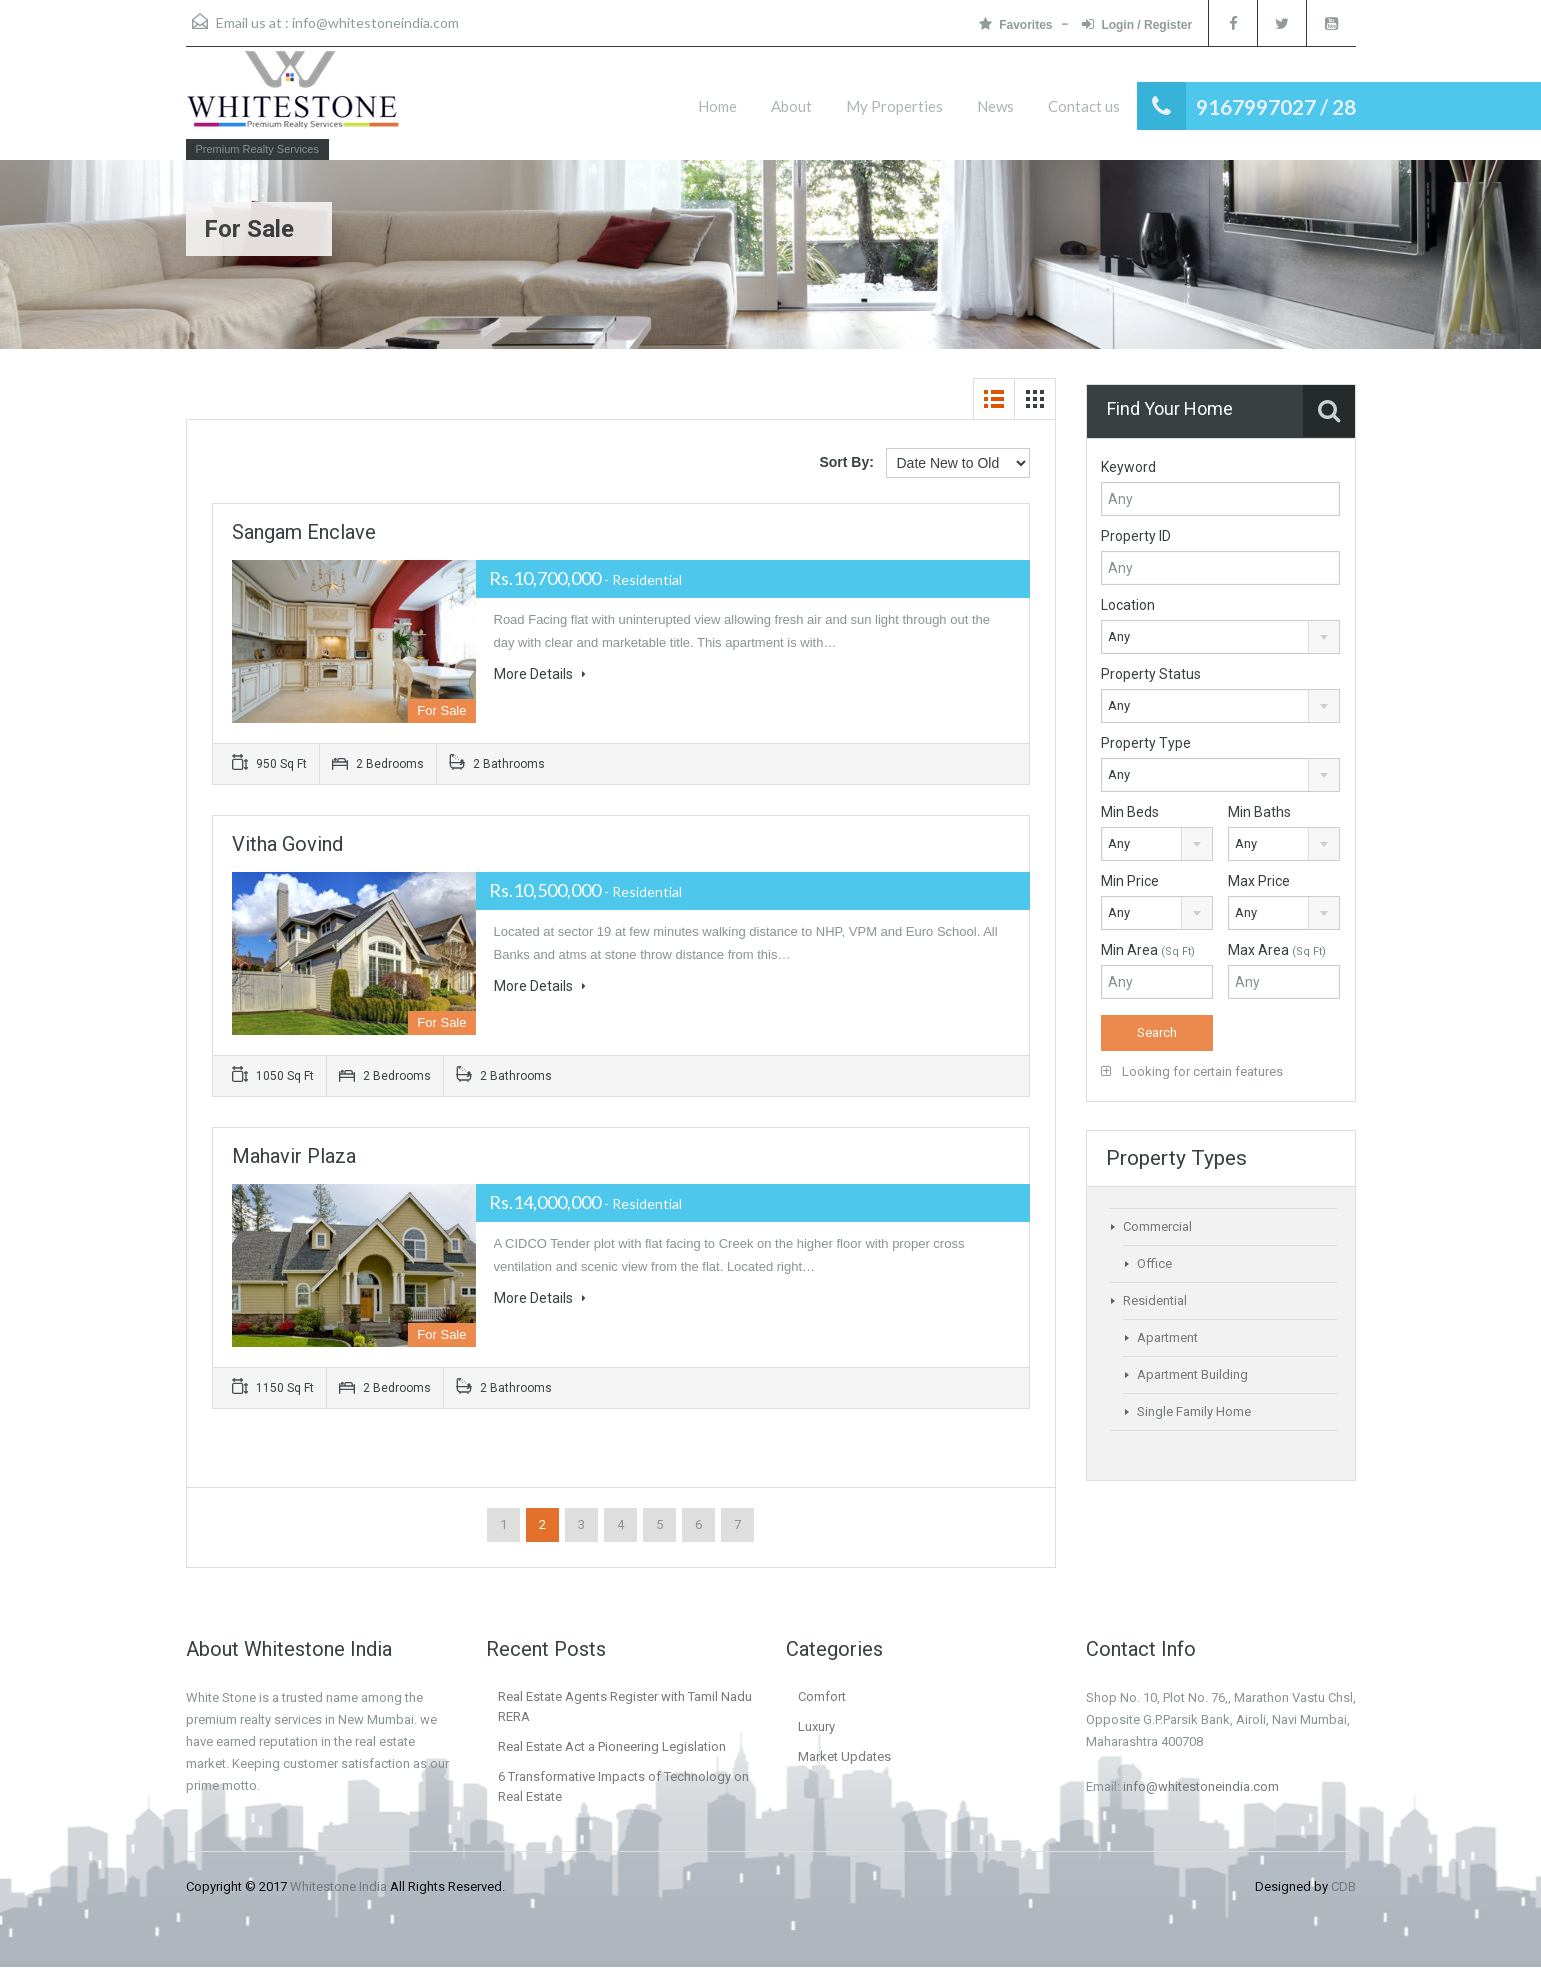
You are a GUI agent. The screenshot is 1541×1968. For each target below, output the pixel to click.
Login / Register (1135, 24)
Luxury (816, 1726)
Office (1154, 1263)
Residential (1155, 1300)
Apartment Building (1192, 1374)
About (791, 106)
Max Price (1259, 881)
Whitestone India (338, 1886)
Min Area (1148, 950)
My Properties (894, 106)
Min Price (1130, 881)
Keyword (1128, 467)
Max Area (1277, 950)
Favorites (1013, 24)
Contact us (1084, 106)
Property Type (1146, 743)
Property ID (1136, 536)
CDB (1343, 1886)
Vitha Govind (287, 844)
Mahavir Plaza (294, 1156)
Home (717, 106)
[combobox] (1220, 637)
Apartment (1167, 1337)
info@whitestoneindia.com (375, 22)
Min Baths (1259, 812)
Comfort (822, 1696)
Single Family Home (1194, 1411)
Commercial (1157, 1226)
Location (1128, 605)
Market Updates (844, 1756)
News (995, 106)
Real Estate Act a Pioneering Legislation (612, 1746)
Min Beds (1130, 812)
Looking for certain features (1192, 1071)
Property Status (1151, 674)
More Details (540, 674)
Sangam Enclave (304, 532)
